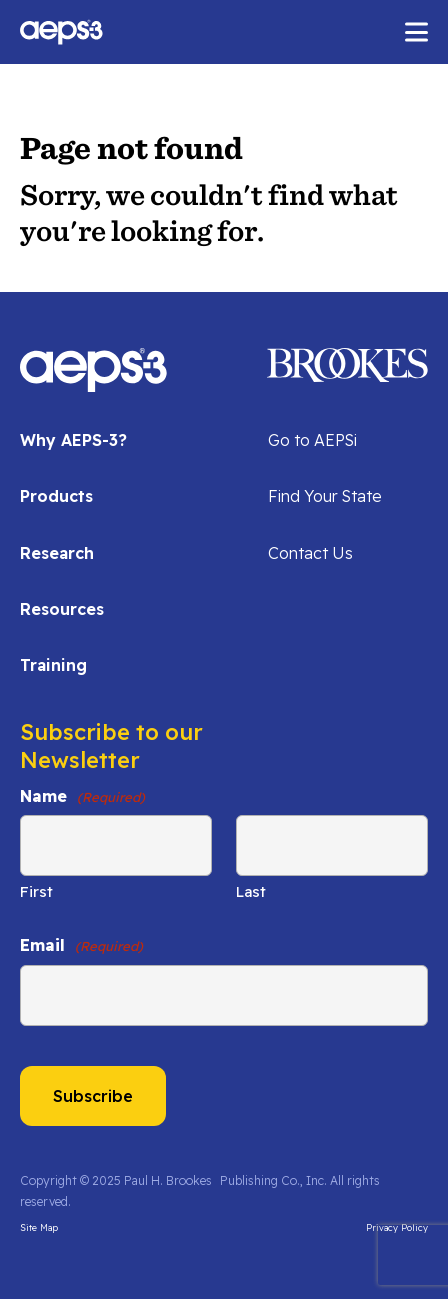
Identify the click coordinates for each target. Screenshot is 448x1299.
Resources (62, 609)
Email (81, 945)
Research (57, 553)
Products (56, 496)
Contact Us (310, 553)
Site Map (39, 1227)
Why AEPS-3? (73, 440)
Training (53, 665)
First (36, 891)
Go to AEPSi (312, 440)
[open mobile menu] (416, 32)
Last (251, 891)
